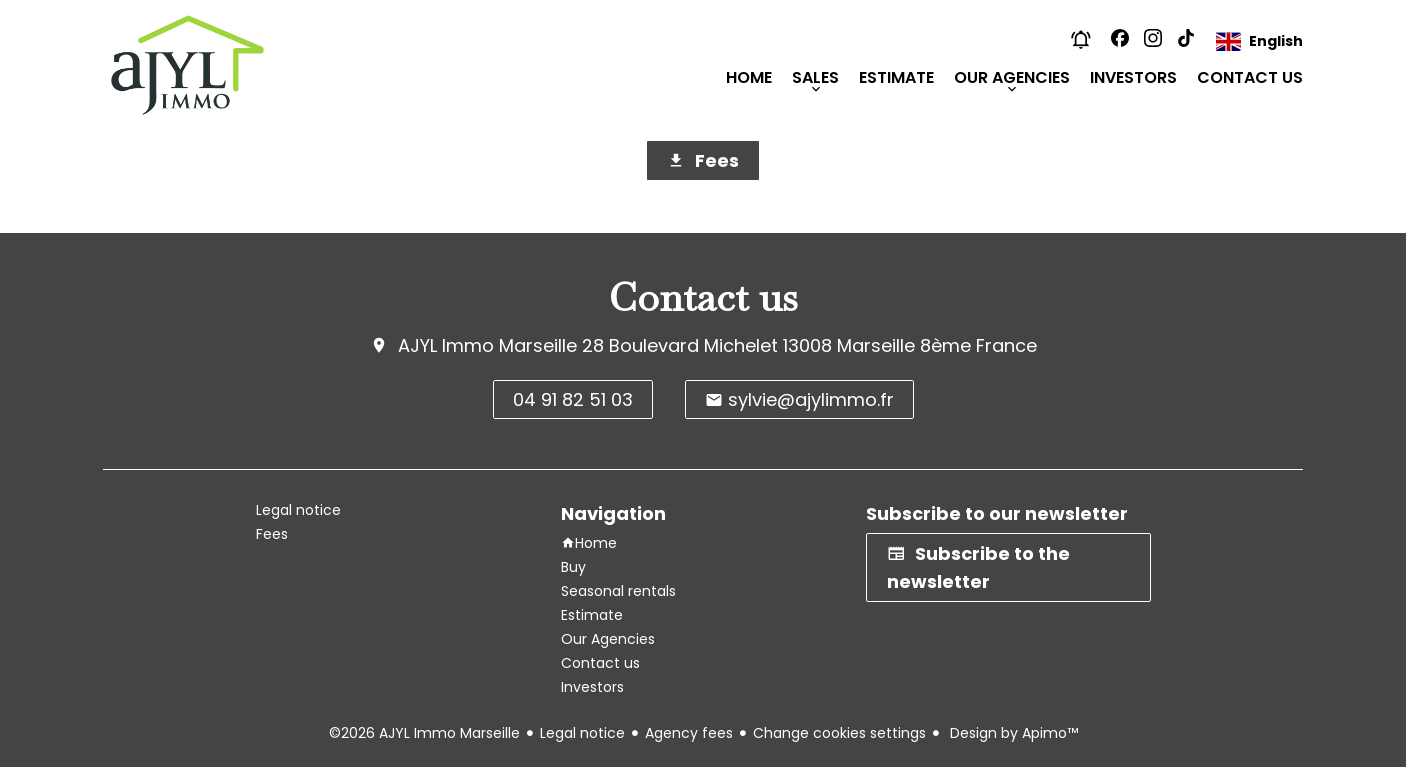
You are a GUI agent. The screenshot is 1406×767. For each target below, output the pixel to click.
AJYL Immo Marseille (487, 345)
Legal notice (582, 733)
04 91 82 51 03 (573, 399)
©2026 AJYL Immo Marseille (424, 733)
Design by (1012, 733)
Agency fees (689, 733)
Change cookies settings (839, 733)
